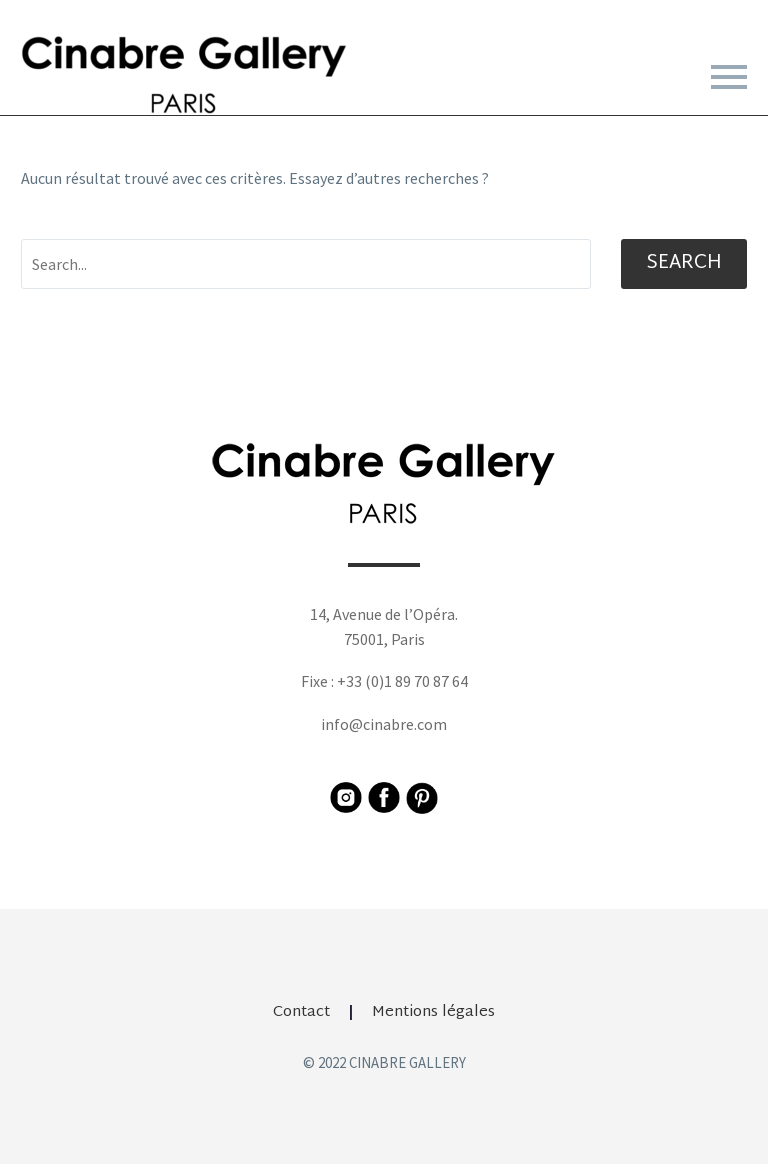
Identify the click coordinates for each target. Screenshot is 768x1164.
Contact (301, 1012)
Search (684, 263)
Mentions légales (433, 1012)
